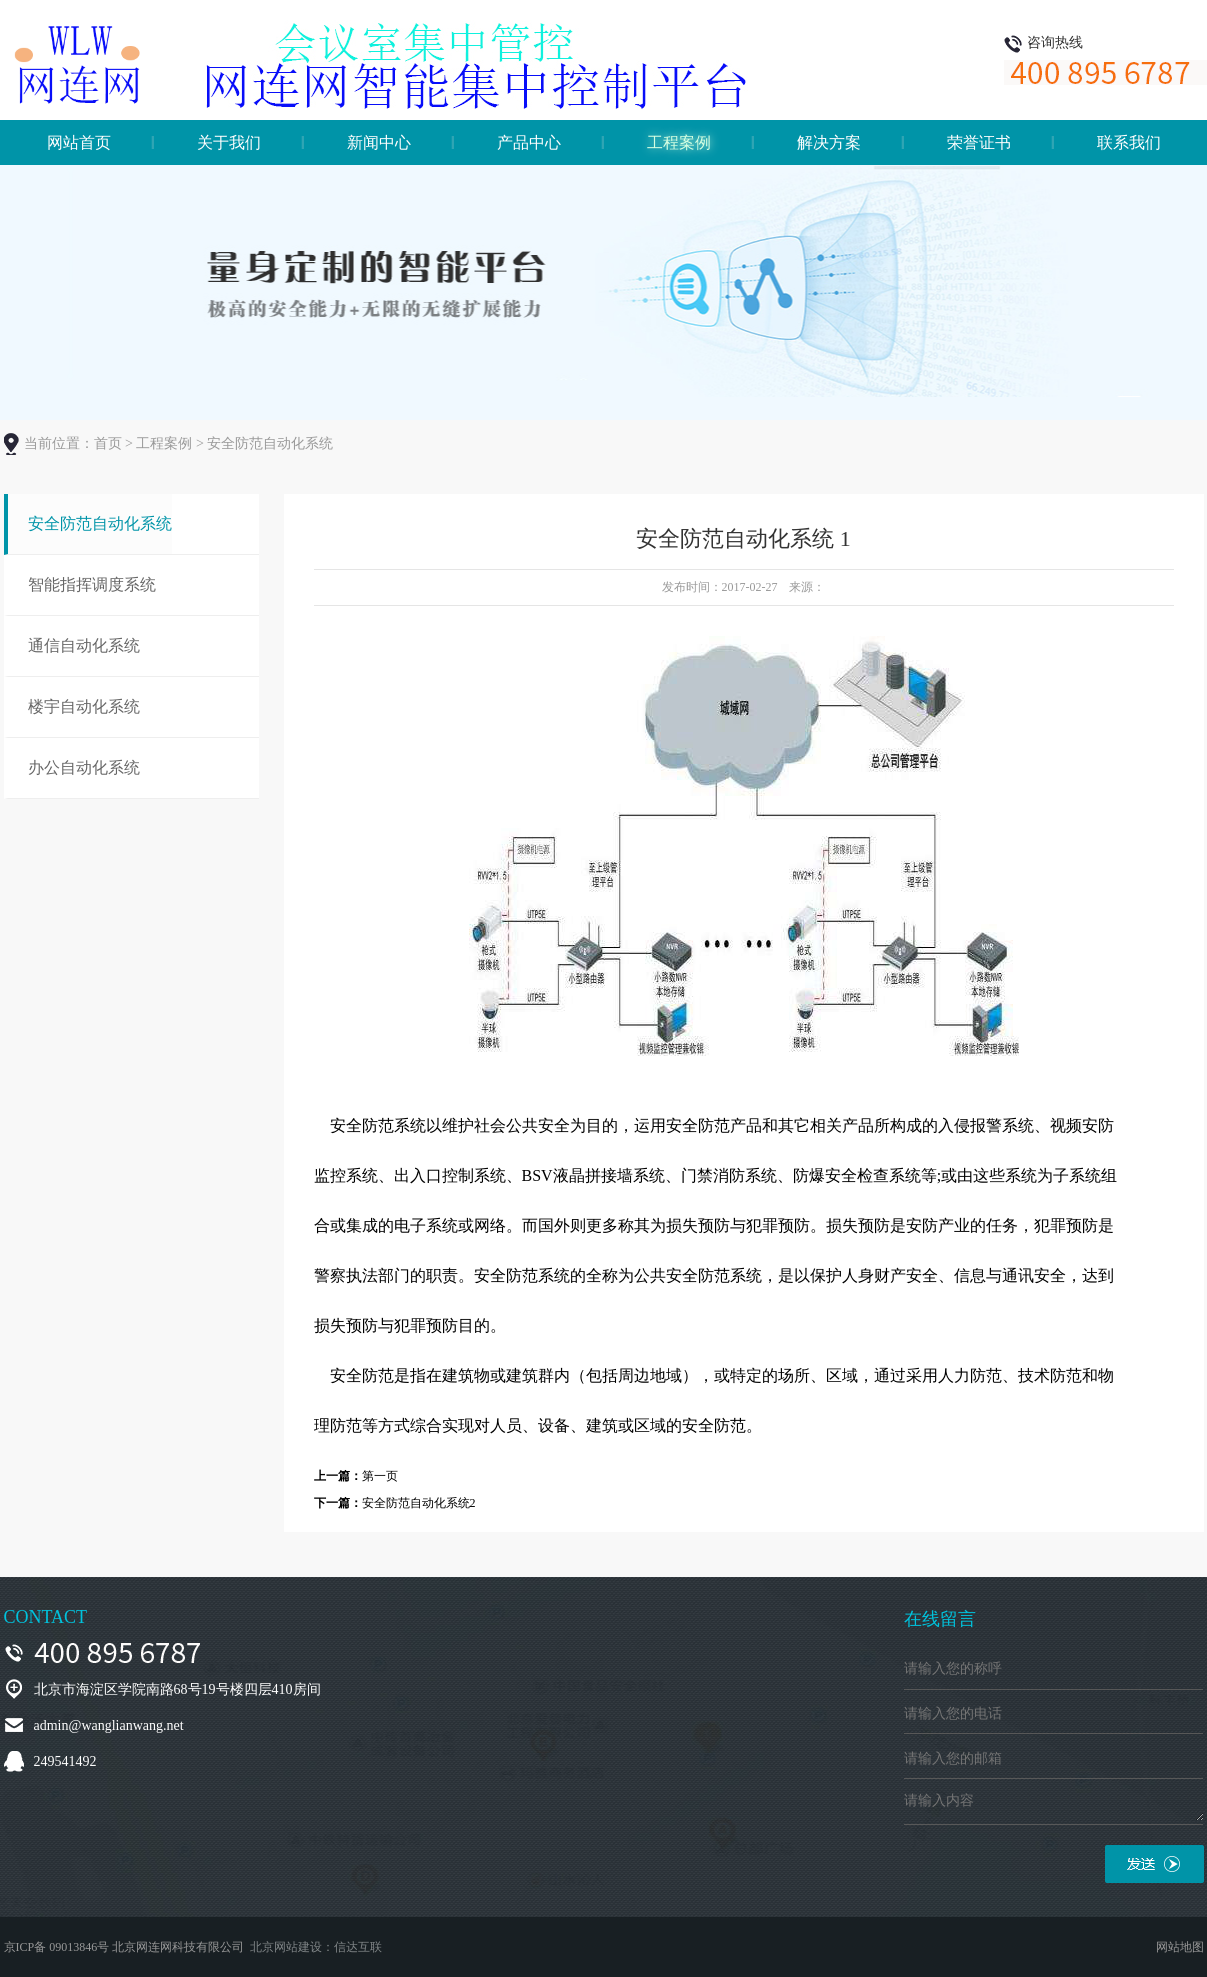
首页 (108, 443)
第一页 (380, 1476)
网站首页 (79, 142)
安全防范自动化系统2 (419, 1503)
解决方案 (829, 142)
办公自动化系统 (84, 767)
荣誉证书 (979, 142)
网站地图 (1180, 1947)
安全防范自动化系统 (100, 523)
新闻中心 (379, 142)
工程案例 (679, 142)
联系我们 (1129, 142)
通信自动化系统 (84, 645)
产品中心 (529, 142)
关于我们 (229, 142)
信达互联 (358, 1947)
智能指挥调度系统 (92, 584)
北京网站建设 (286, 1947)
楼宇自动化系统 (84, 706)
